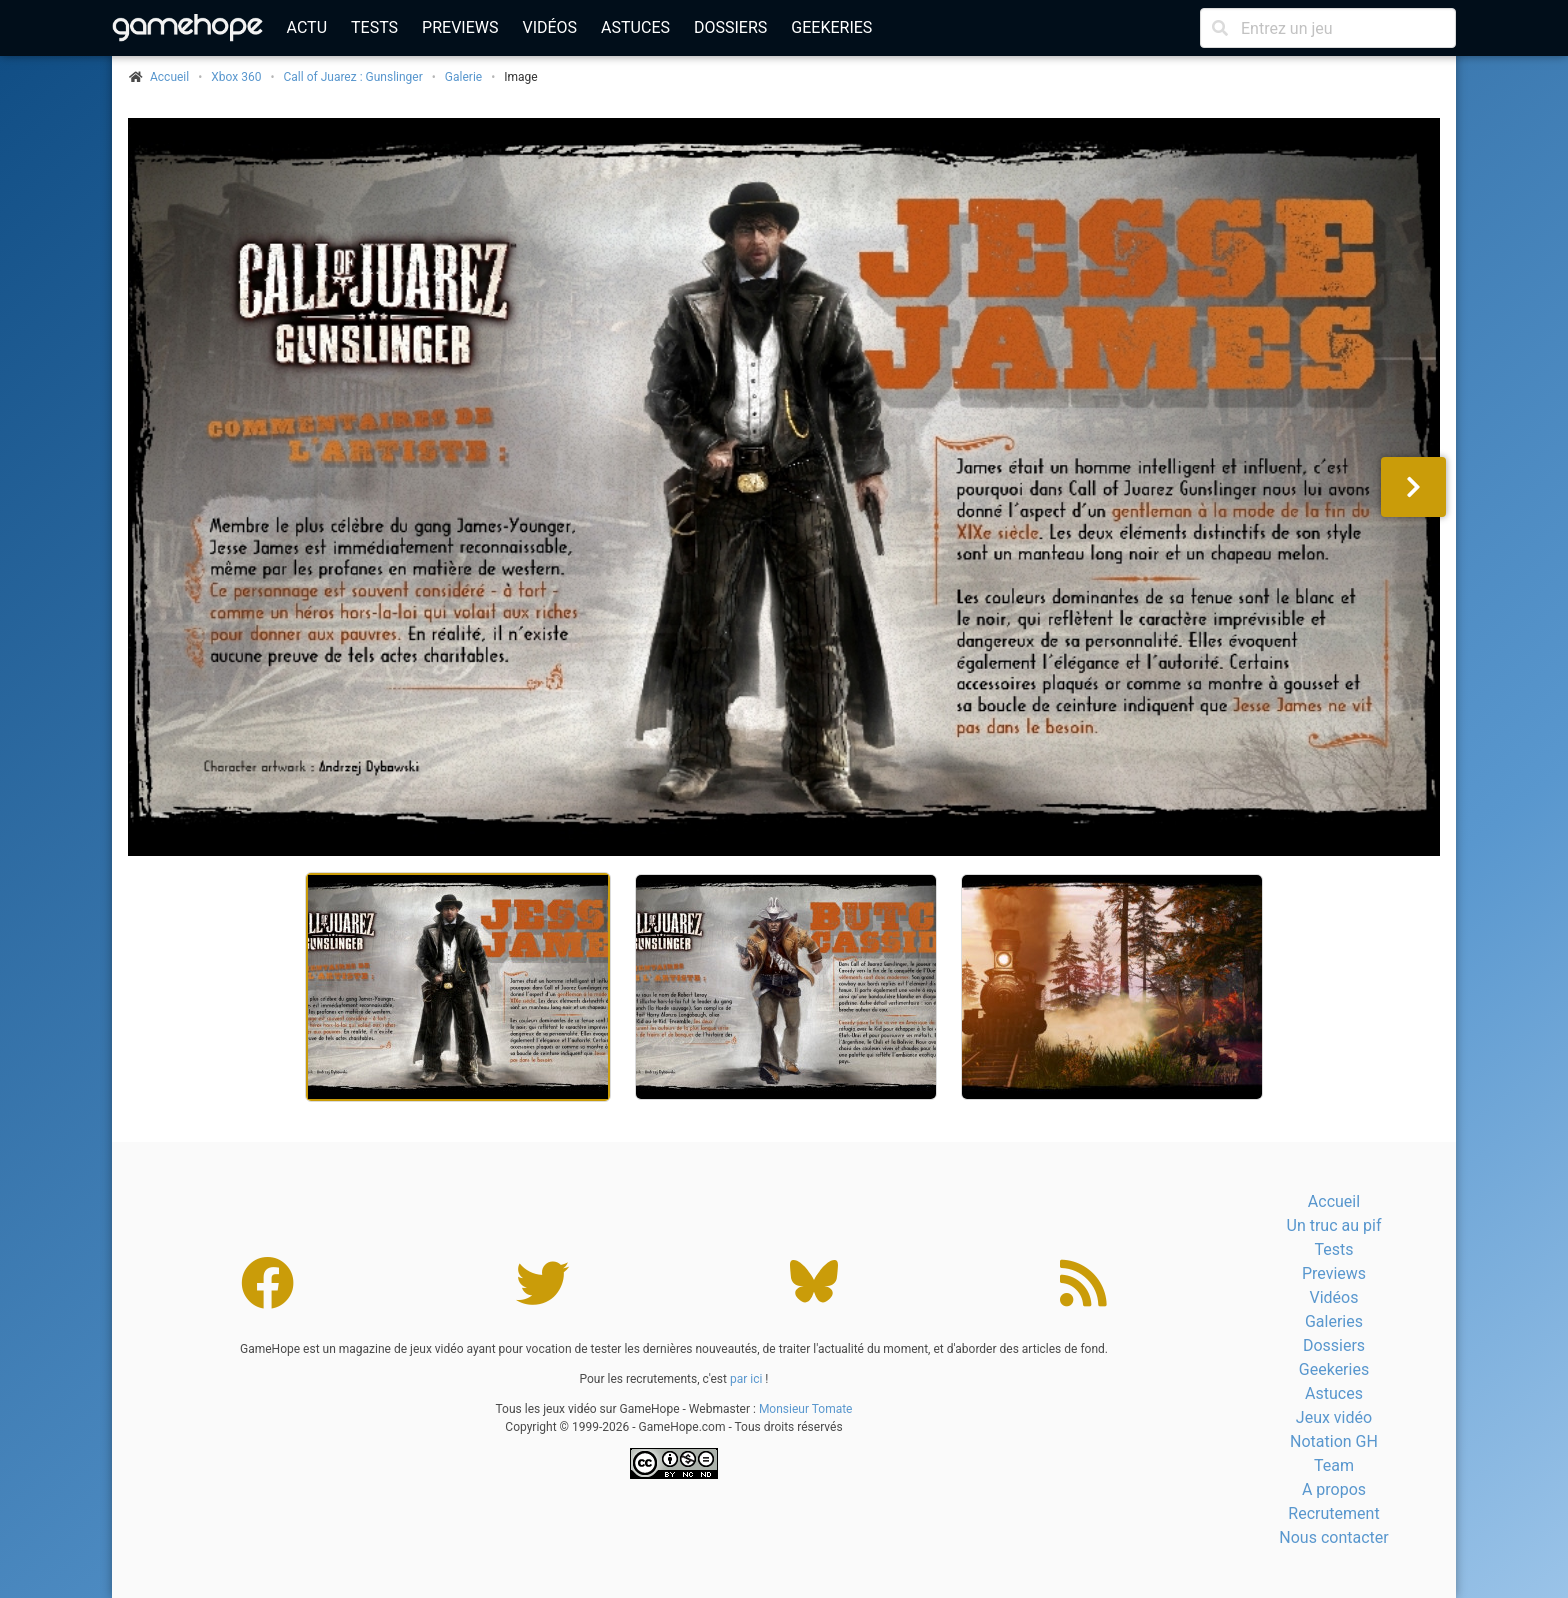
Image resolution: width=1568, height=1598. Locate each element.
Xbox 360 (236, 77)
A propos (1334, 1489)
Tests (374, 27)
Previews (460, 27)
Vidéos (549, 27)
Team (1334, 1465)
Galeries (1334, 1321)
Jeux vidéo (1334, 1417)
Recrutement (1333, 1513)
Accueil (1334, 1201)
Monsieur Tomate (806, 1409)
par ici (746, 1379)
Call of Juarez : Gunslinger (353, 77)
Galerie (463, 77)
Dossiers (730, 27)
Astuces (635, 27)
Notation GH (1334, 1441)
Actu (307, 27)
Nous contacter (1333, 1537)
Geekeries (831, 27)
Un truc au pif (1334, 1225)
